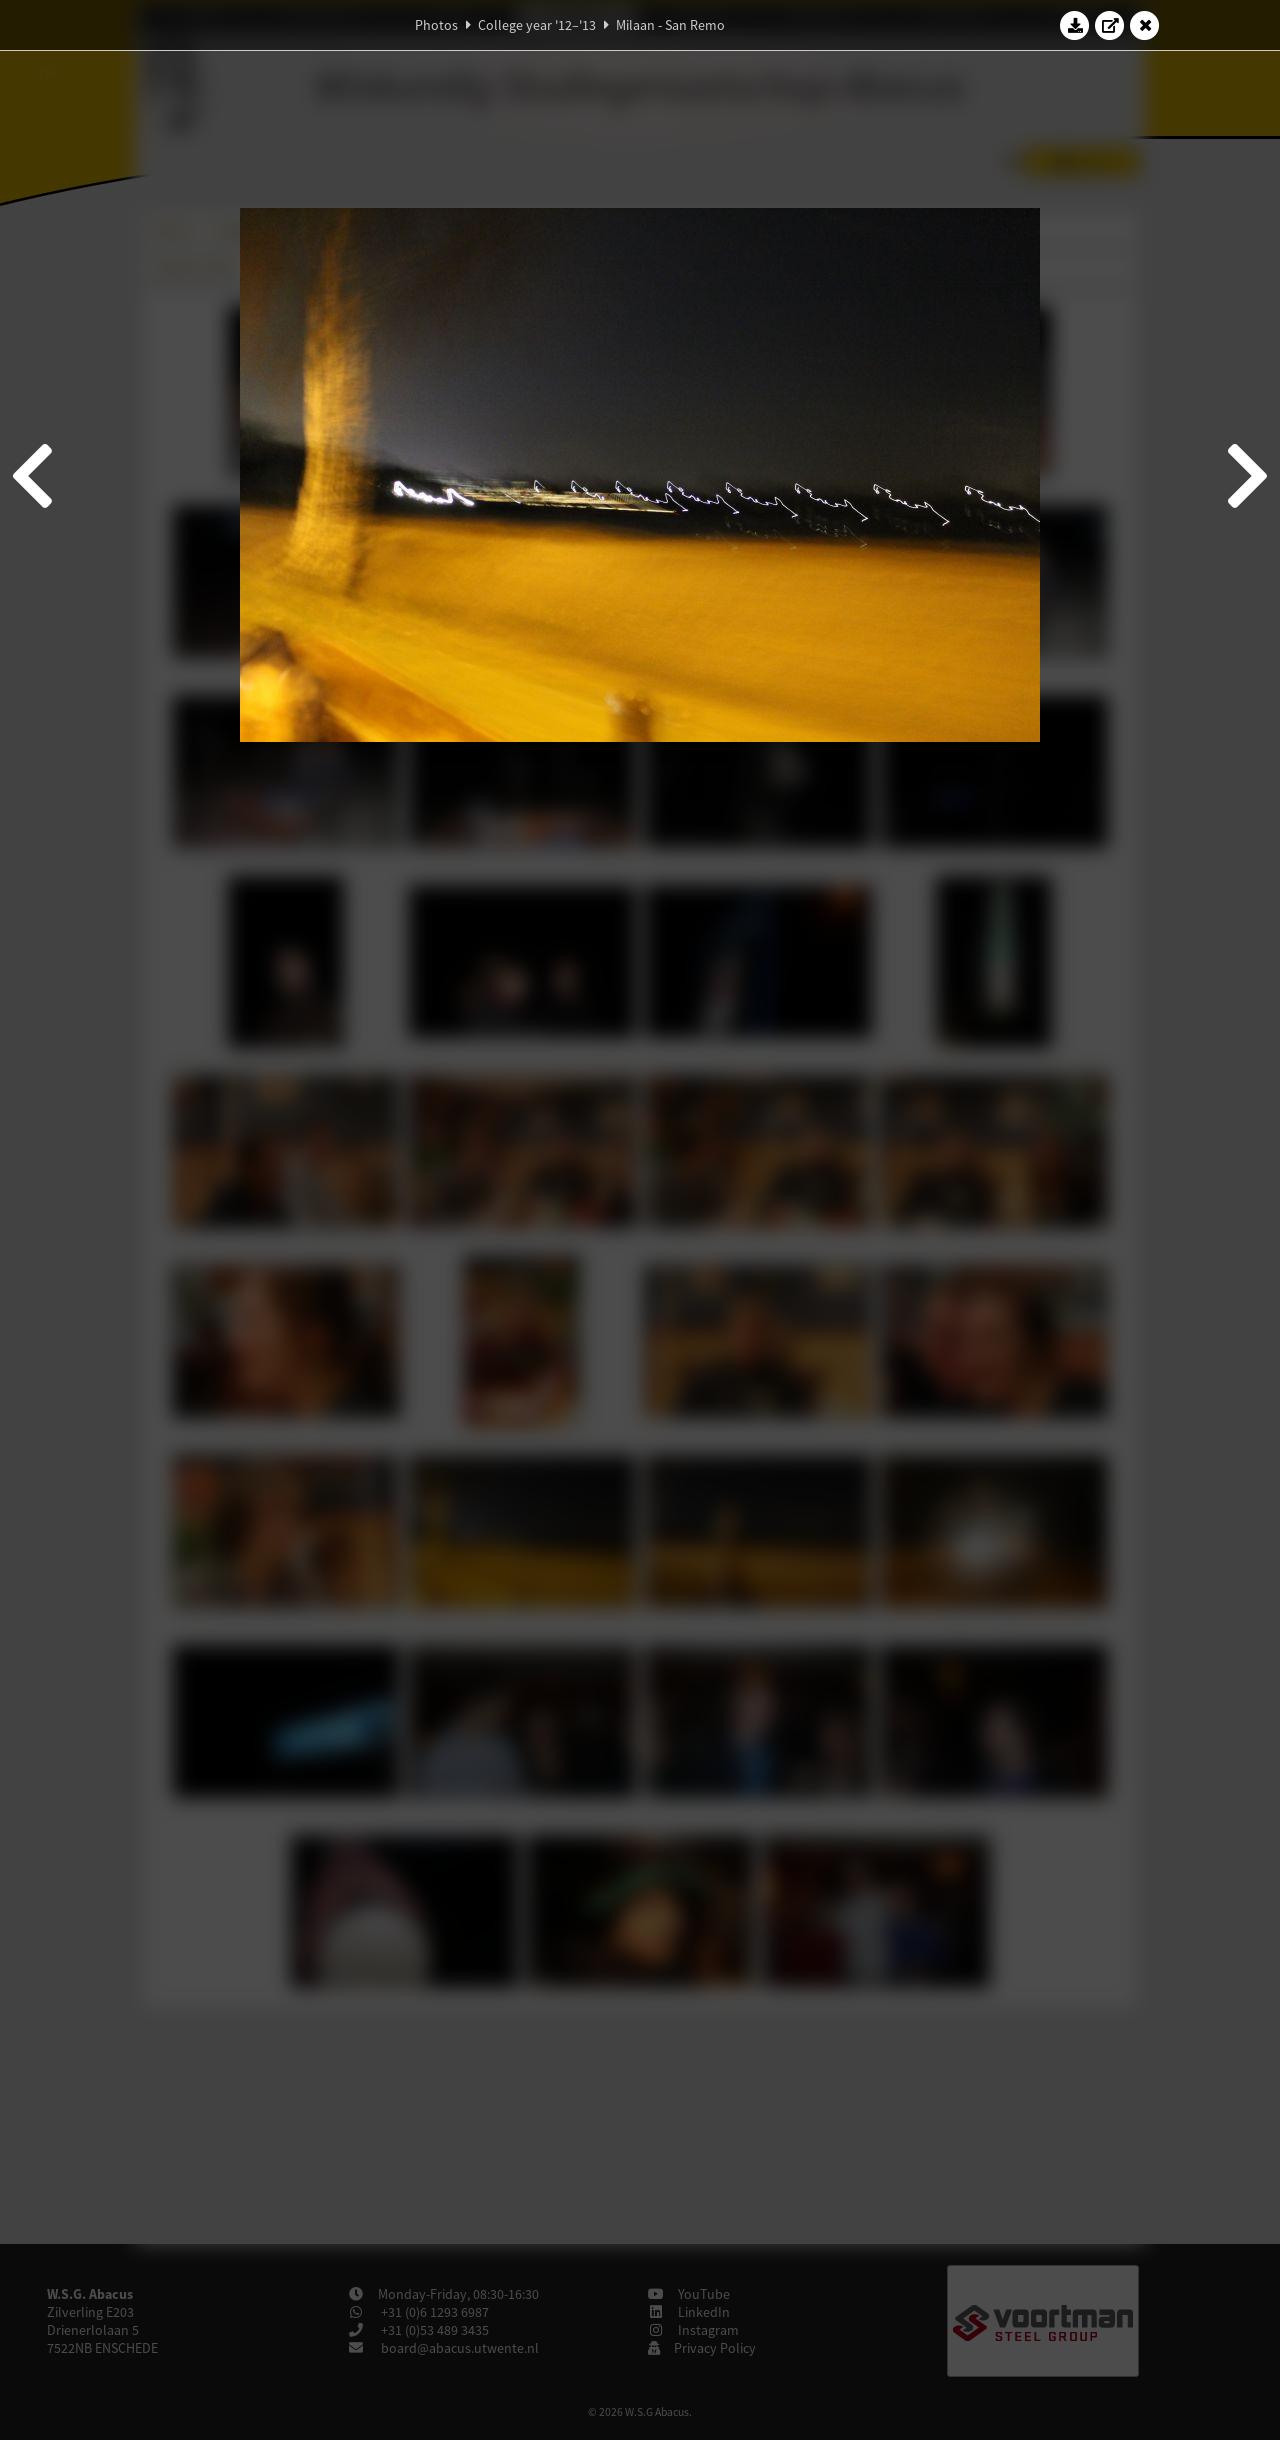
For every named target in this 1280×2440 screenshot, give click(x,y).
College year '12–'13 (537, 25)
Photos (436, 25)
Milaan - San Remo (670, 25)
